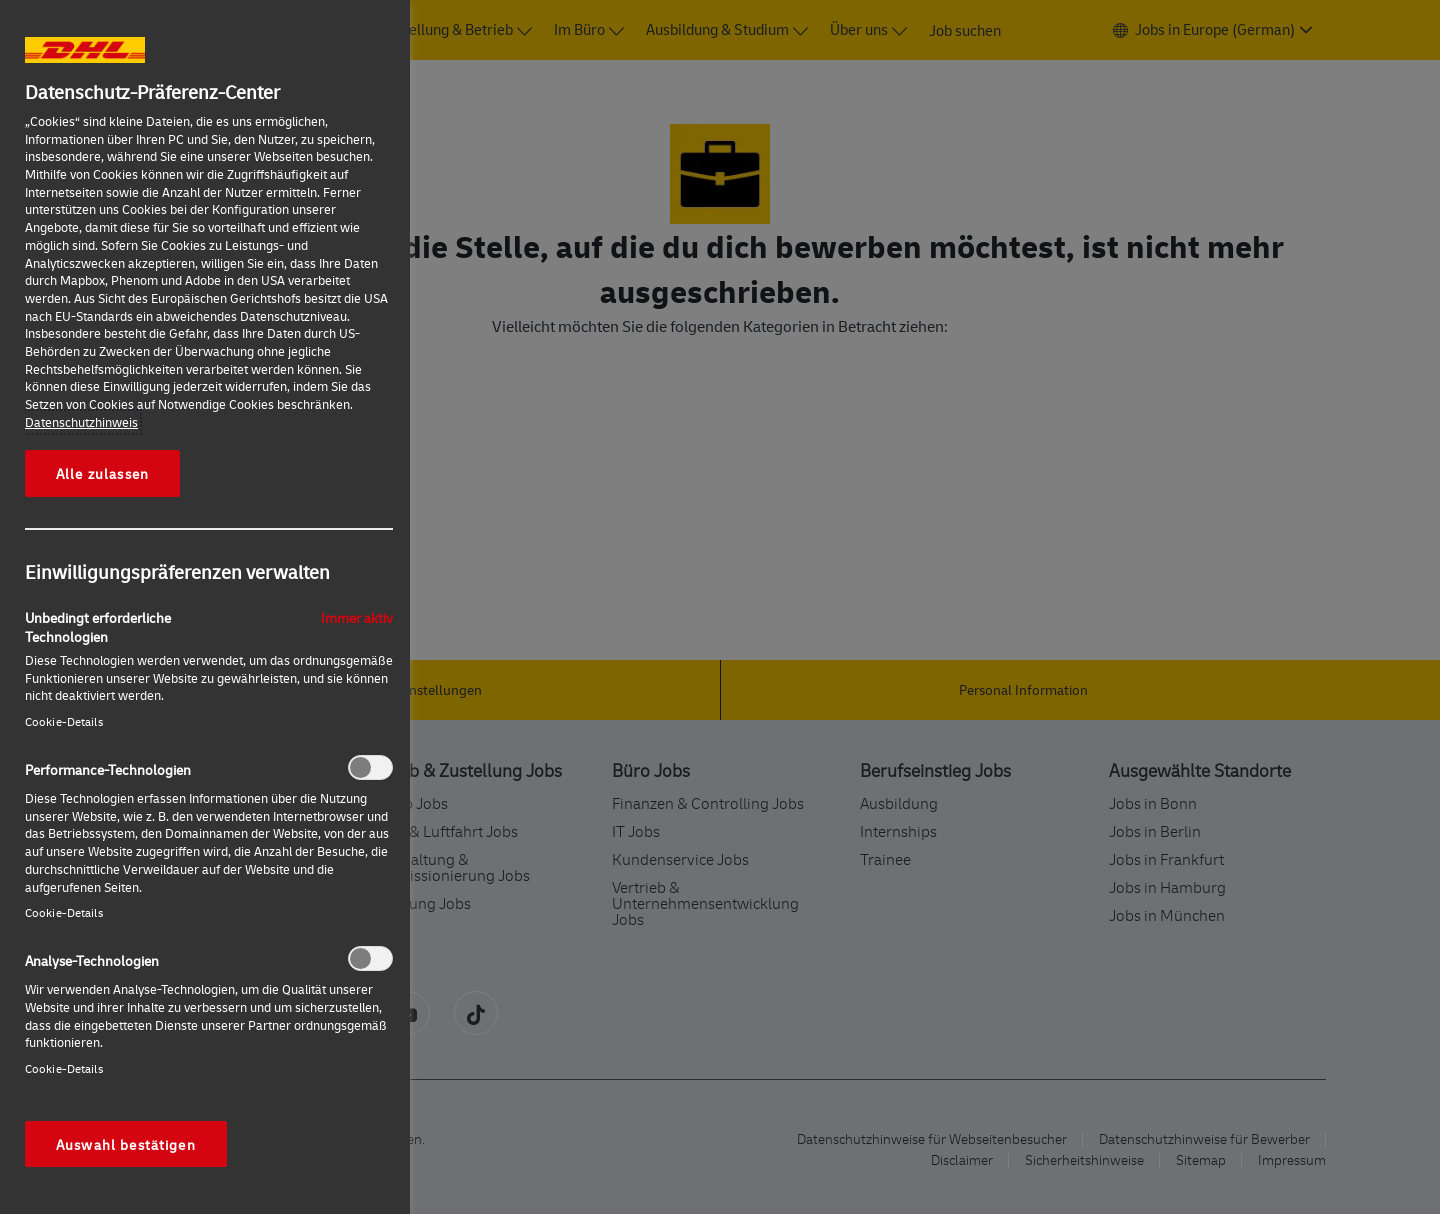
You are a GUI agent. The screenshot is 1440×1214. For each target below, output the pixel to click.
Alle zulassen (102, 473)
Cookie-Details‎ (64, 721)
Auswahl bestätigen (126, 1144)
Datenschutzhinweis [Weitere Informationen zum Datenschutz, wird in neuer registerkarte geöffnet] (81, 422)
